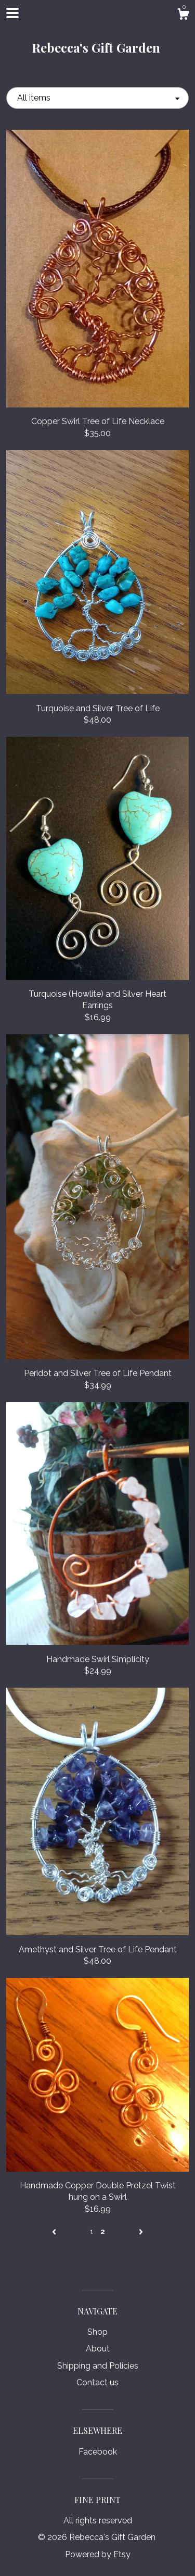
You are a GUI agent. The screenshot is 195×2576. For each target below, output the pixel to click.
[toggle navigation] (12, 13)
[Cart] (183, 15)
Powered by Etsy (98, 2554)
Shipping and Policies (97, 2366)
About (98, 2349)
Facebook (98, 2452)
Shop (97, 2332)
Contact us (97, 2382)
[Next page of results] (141, 2231)
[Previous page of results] (55, 2231)
